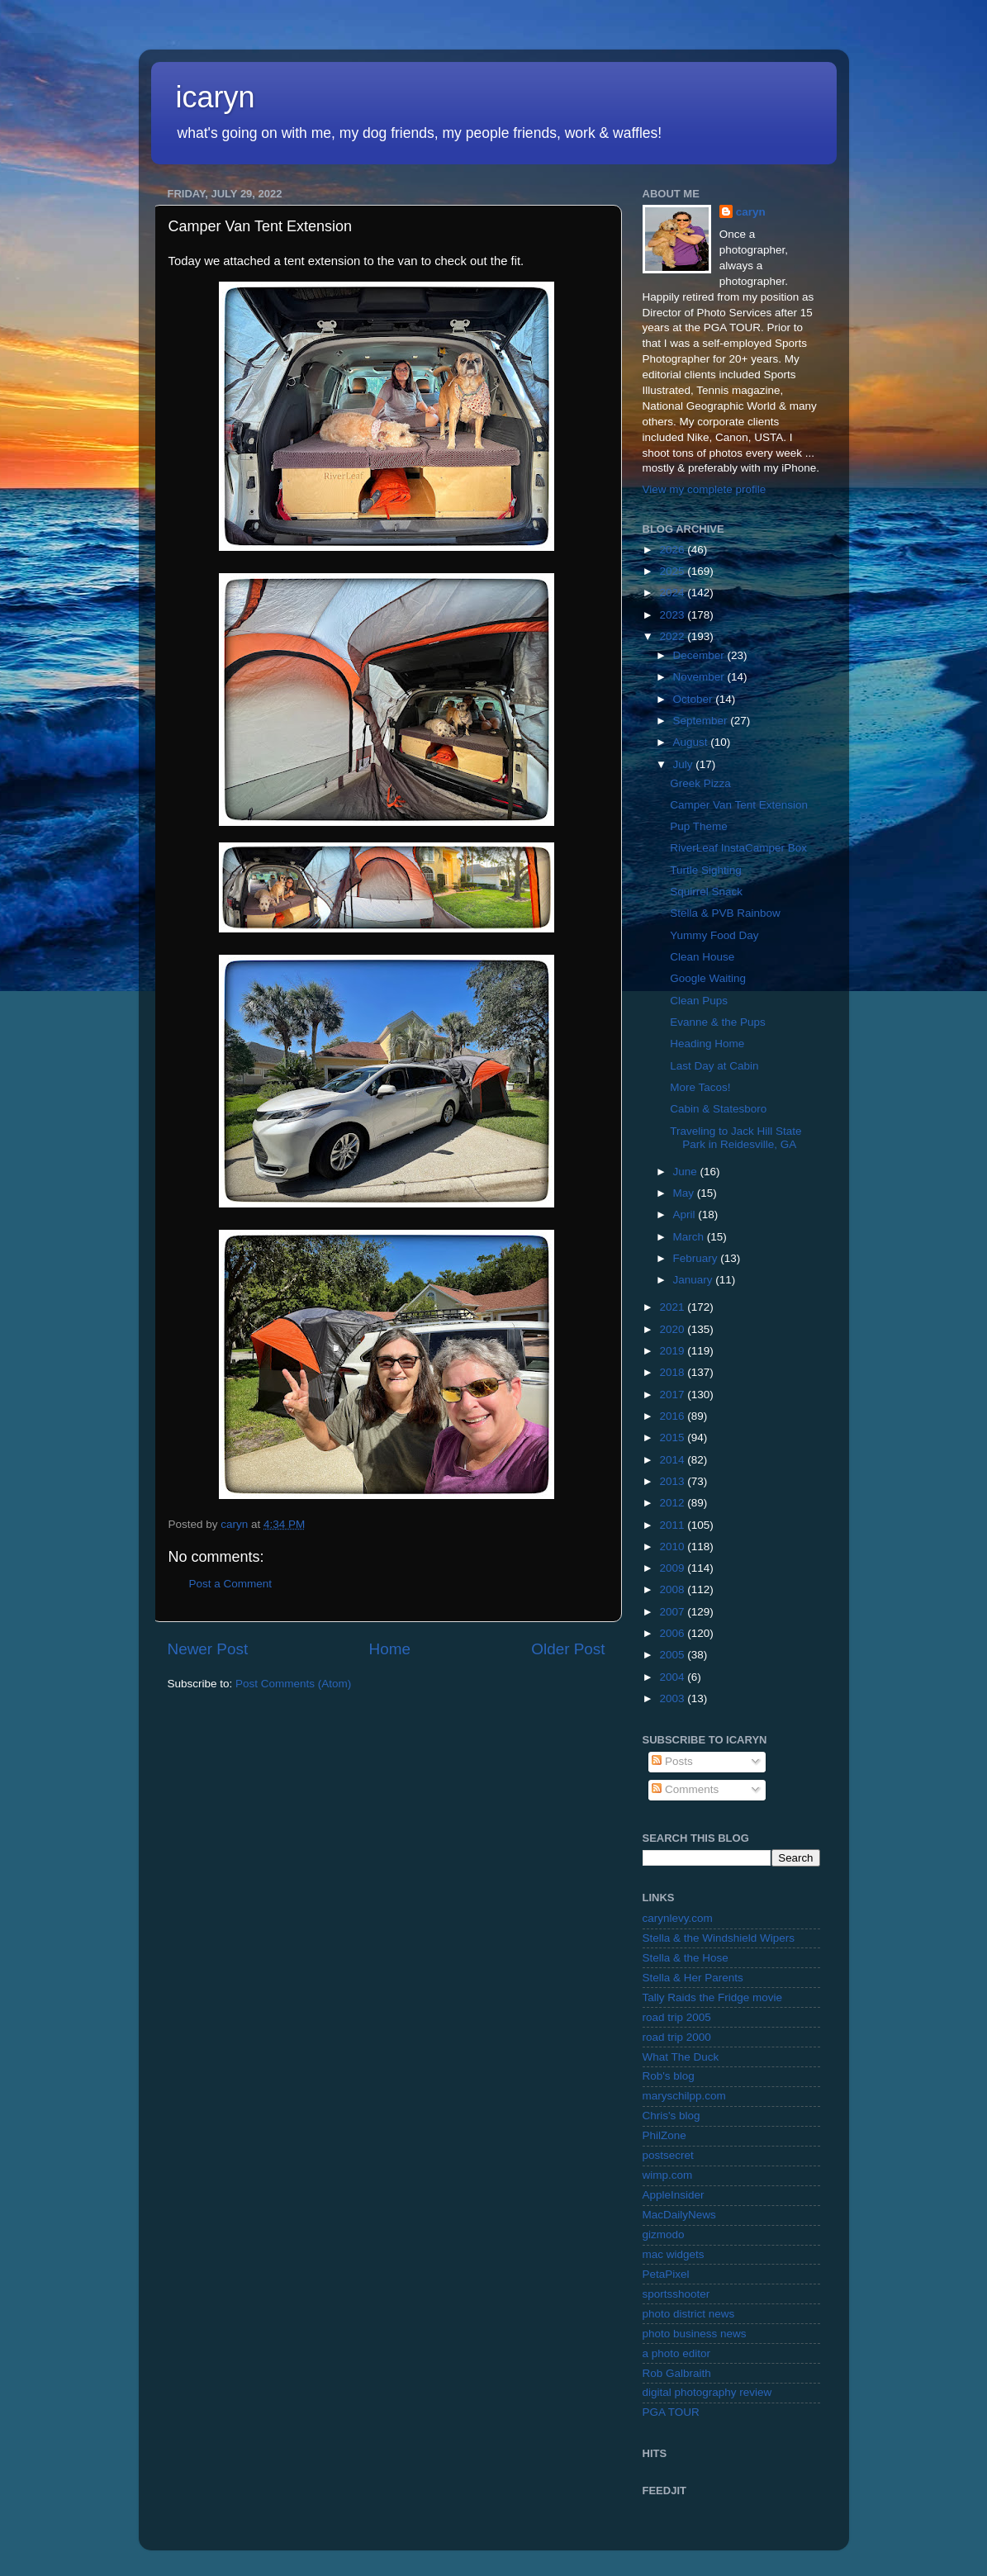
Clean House (702, 957)
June (686, 1171)
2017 (673, 1394)
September (702, 720)
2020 (673, 1329)
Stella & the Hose (685, 1958)
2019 (673, 1351)
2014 (673, 1460)
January (694, 1280)
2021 (673, 1307)
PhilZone (664, 2135)
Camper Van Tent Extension (739, 805)
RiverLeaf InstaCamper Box (738, 848)
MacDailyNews (679, 2214)
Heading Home (707, 1043)
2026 (673, 549)
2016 (673, 1416)
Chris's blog (671, 2115)
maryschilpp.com (684, 2096)
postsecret (668, 2155)
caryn (751, 212)
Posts (672, 1761)
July (684, 764)
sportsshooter (676, 2294)
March (690, 1237)
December (700, 655)
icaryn (215, 97)
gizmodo (664, 2234)
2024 (673, 592)
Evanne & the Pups (718, 1022)
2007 (673, 1612)
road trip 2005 (677, 2017)
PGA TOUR (671, 2412)
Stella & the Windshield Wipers (719, 1938)
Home (389, 1649)
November (700, 677)
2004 (673, 1677)
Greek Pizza (700, 783)
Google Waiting (708, 978)
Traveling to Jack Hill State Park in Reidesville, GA (735, 1137)
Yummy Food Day (714, 935)
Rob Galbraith (677, 2373)
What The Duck (681, 2057)
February (697, 1258)
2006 (673, 1633)
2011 (673, 1525)
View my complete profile (704, 489)
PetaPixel (666, 2274)
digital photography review (707, 2392)
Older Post (568, 1649)
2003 (673, 1698)
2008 (673, 1589)
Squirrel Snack (706, 891)
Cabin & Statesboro (718, 1109)
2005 (673, 1655)
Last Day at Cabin (714, 1066)
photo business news (695, 2333)
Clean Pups (699, 1000)
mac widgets (674, 2254)
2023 (673, 615)
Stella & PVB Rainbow (725, 913)
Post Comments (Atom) (293, 1683)
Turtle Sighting (706, 870)
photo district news (689, 2314)
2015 (673, 1437)
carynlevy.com (678, 1918)
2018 (673, 1372)
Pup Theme (699, 826)
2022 (673, 636)
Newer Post (208, 1649)
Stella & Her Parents (693, 1977)
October (694, 699)
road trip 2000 (677, 2037)
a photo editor (677, 2353)
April (686, 1214)
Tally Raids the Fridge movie (713, 1997)
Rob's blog (669, 2076)
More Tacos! (700, 1087)
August (692, 742)
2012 (673, 1503)
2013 (673, 1481)
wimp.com (668, 2175)
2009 (673, 1568)
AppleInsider (674, 2195)
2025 (673, 571)
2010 (673, 1546)
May (685, 1193)
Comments (685, 1789)
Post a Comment (231, 1583)
